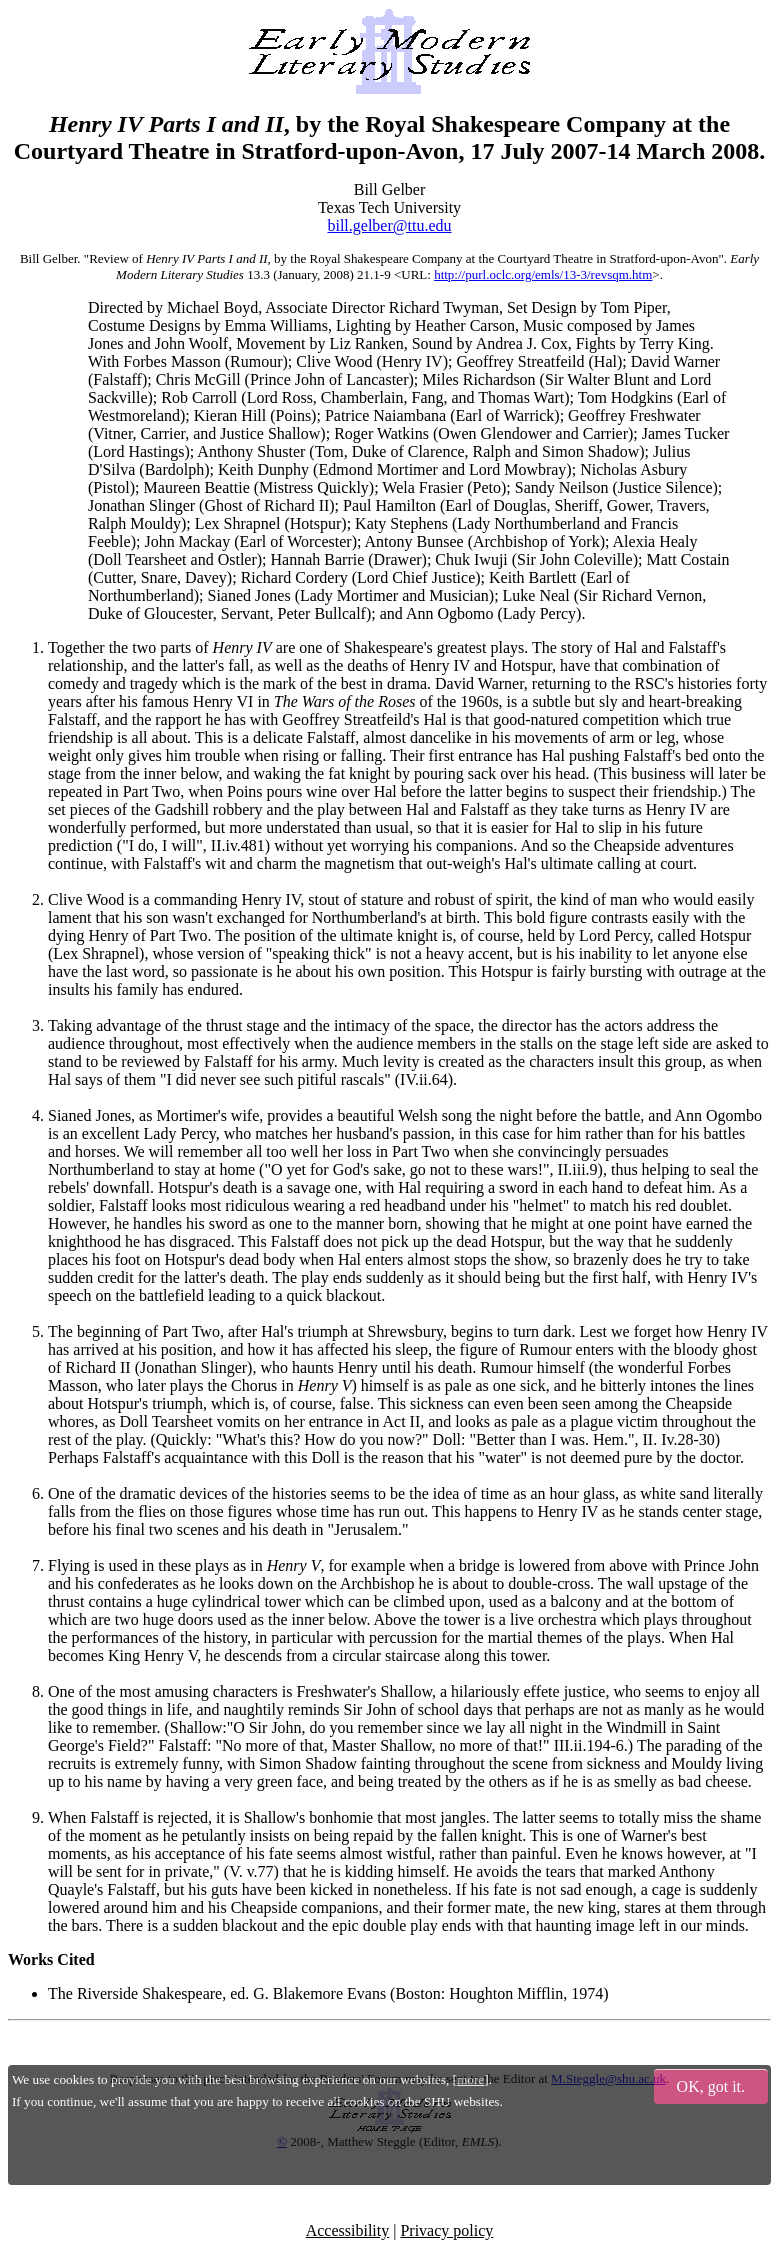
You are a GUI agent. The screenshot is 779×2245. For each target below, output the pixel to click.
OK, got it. (711, 2086)
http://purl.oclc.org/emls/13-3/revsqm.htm (543, 274)
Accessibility (348, 2230)
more (470, 2079)
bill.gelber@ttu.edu (389, 225)
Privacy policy (446, 2230)
